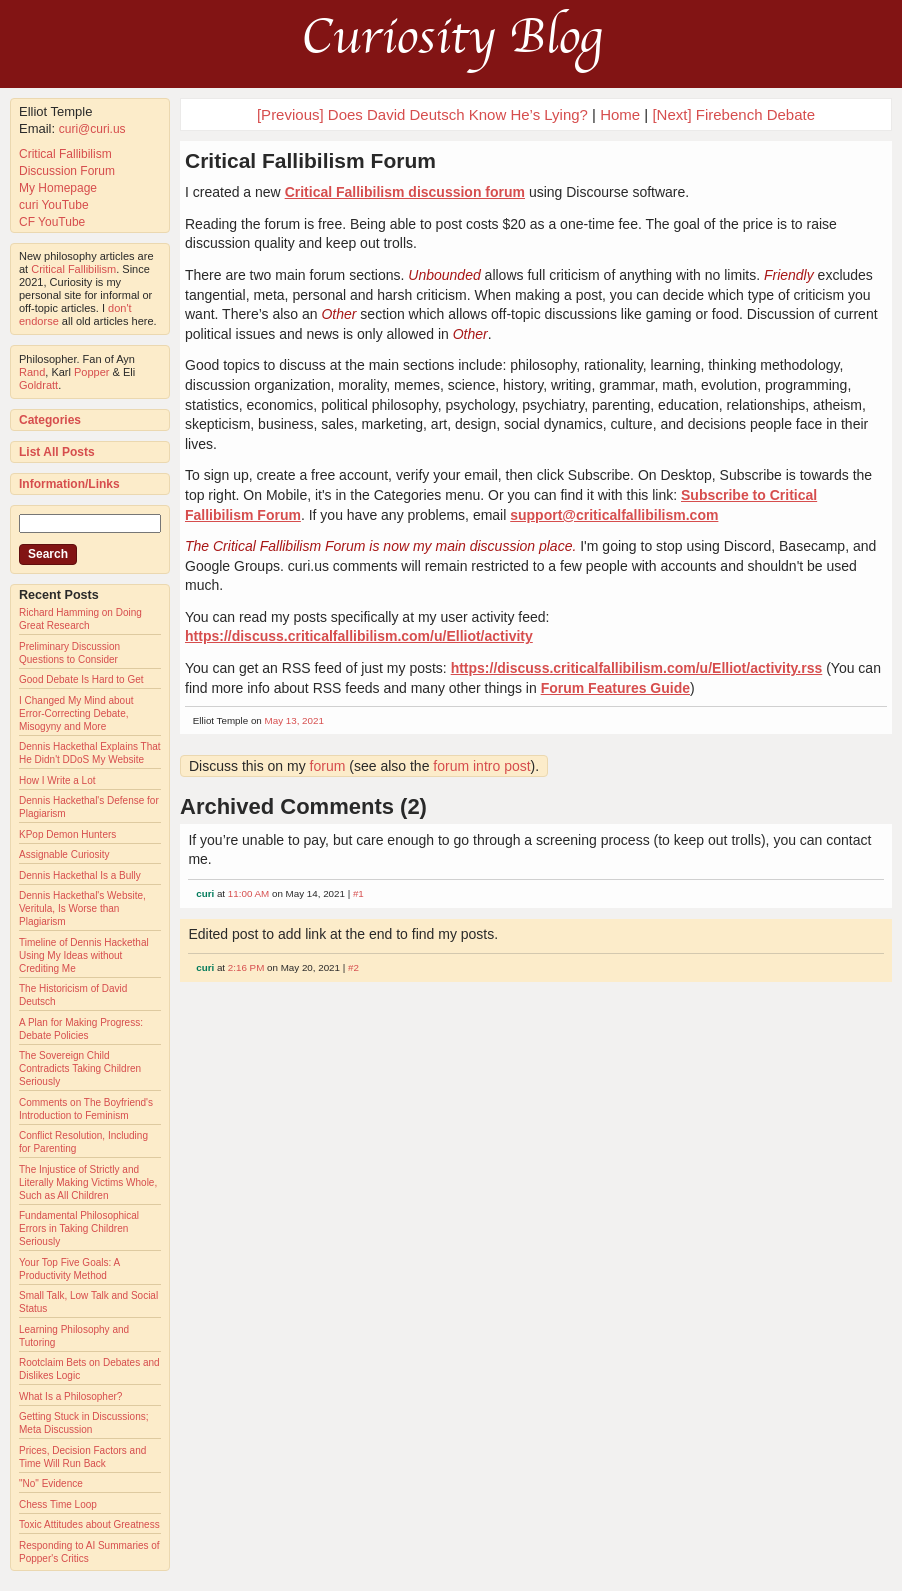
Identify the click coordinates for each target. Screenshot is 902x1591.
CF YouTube (52, 222)
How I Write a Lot (57, 780)
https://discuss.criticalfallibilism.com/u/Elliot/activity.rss (637, 668)
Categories (50, 420)
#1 (358, 893)
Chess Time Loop (58, 1504)
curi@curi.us (92, 129)
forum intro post (481, 766)
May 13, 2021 (294, 720)
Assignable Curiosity (64, 854)
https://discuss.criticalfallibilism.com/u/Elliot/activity (359, 636)
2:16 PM (246, 967)
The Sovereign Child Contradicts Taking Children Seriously (80, 1068)
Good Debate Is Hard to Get (81, 679)
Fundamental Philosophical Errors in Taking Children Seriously (79, 1228)
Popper (91, 372)
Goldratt (38, 385)
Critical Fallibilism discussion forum (405, 192)
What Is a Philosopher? (70, 1396)
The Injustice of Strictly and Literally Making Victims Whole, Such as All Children (88, 1182)
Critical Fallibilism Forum (310, 160)
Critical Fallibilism (65, 154)
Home (620, 114)
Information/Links (69, 484)
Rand (32, 372)
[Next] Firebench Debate (733, 114)
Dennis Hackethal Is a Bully (80, 875)
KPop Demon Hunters (67, 834)
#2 (353, 967)
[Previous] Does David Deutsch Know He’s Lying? (422, 114)
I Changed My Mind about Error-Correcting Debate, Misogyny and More (76, 713)
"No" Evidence (51, 1483)
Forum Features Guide (615, 688)
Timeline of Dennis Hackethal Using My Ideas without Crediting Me (84, 955)
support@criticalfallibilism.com (614, 515)
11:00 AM (248, 893)
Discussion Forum (67, 171)
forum (328, 766)
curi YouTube (54, 205)
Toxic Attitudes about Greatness (89, 1524)
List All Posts (57, 452)
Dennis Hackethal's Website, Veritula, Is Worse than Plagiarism (82, 908)
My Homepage (58, 188)
